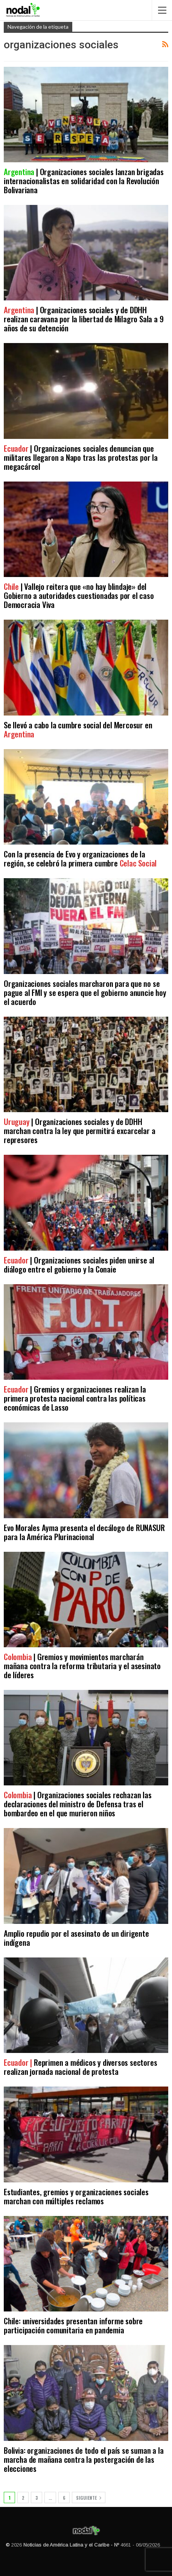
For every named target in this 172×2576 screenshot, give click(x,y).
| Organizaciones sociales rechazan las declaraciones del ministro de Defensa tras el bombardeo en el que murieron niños (78, 1804)
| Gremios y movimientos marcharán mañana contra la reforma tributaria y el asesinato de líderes (82, 1665)
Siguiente (88, 2497)
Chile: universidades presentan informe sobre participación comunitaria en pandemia (73, 2325)
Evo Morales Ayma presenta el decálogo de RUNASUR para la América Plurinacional (84, 1532)
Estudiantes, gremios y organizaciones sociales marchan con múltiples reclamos (76, 2196)
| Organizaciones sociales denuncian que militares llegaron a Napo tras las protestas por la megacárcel (81, 457)
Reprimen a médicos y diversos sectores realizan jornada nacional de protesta (80, 2066)
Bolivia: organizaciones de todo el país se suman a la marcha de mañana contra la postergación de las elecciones (83, 2459)
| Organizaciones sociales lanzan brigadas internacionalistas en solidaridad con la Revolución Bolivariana (84, 180)
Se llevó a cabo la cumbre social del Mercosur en (78, 729)
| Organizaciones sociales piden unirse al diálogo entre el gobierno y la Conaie (79, 1264)
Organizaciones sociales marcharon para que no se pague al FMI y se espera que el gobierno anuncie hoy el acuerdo (85, 992)
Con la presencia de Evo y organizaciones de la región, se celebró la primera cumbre (80, 858)
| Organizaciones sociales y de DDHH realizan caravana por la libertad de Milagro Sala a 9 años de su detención (83, 319)
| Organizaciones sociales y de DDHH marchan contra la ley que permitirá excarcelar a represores (79, 1130)
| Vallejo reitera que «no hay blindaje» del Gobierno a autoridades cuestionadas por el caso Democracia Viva (79, 595)
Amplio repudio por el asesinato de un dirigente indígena (76, 1937)
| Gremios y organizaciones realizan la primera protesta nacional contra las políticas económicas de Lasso (75, 1398)
